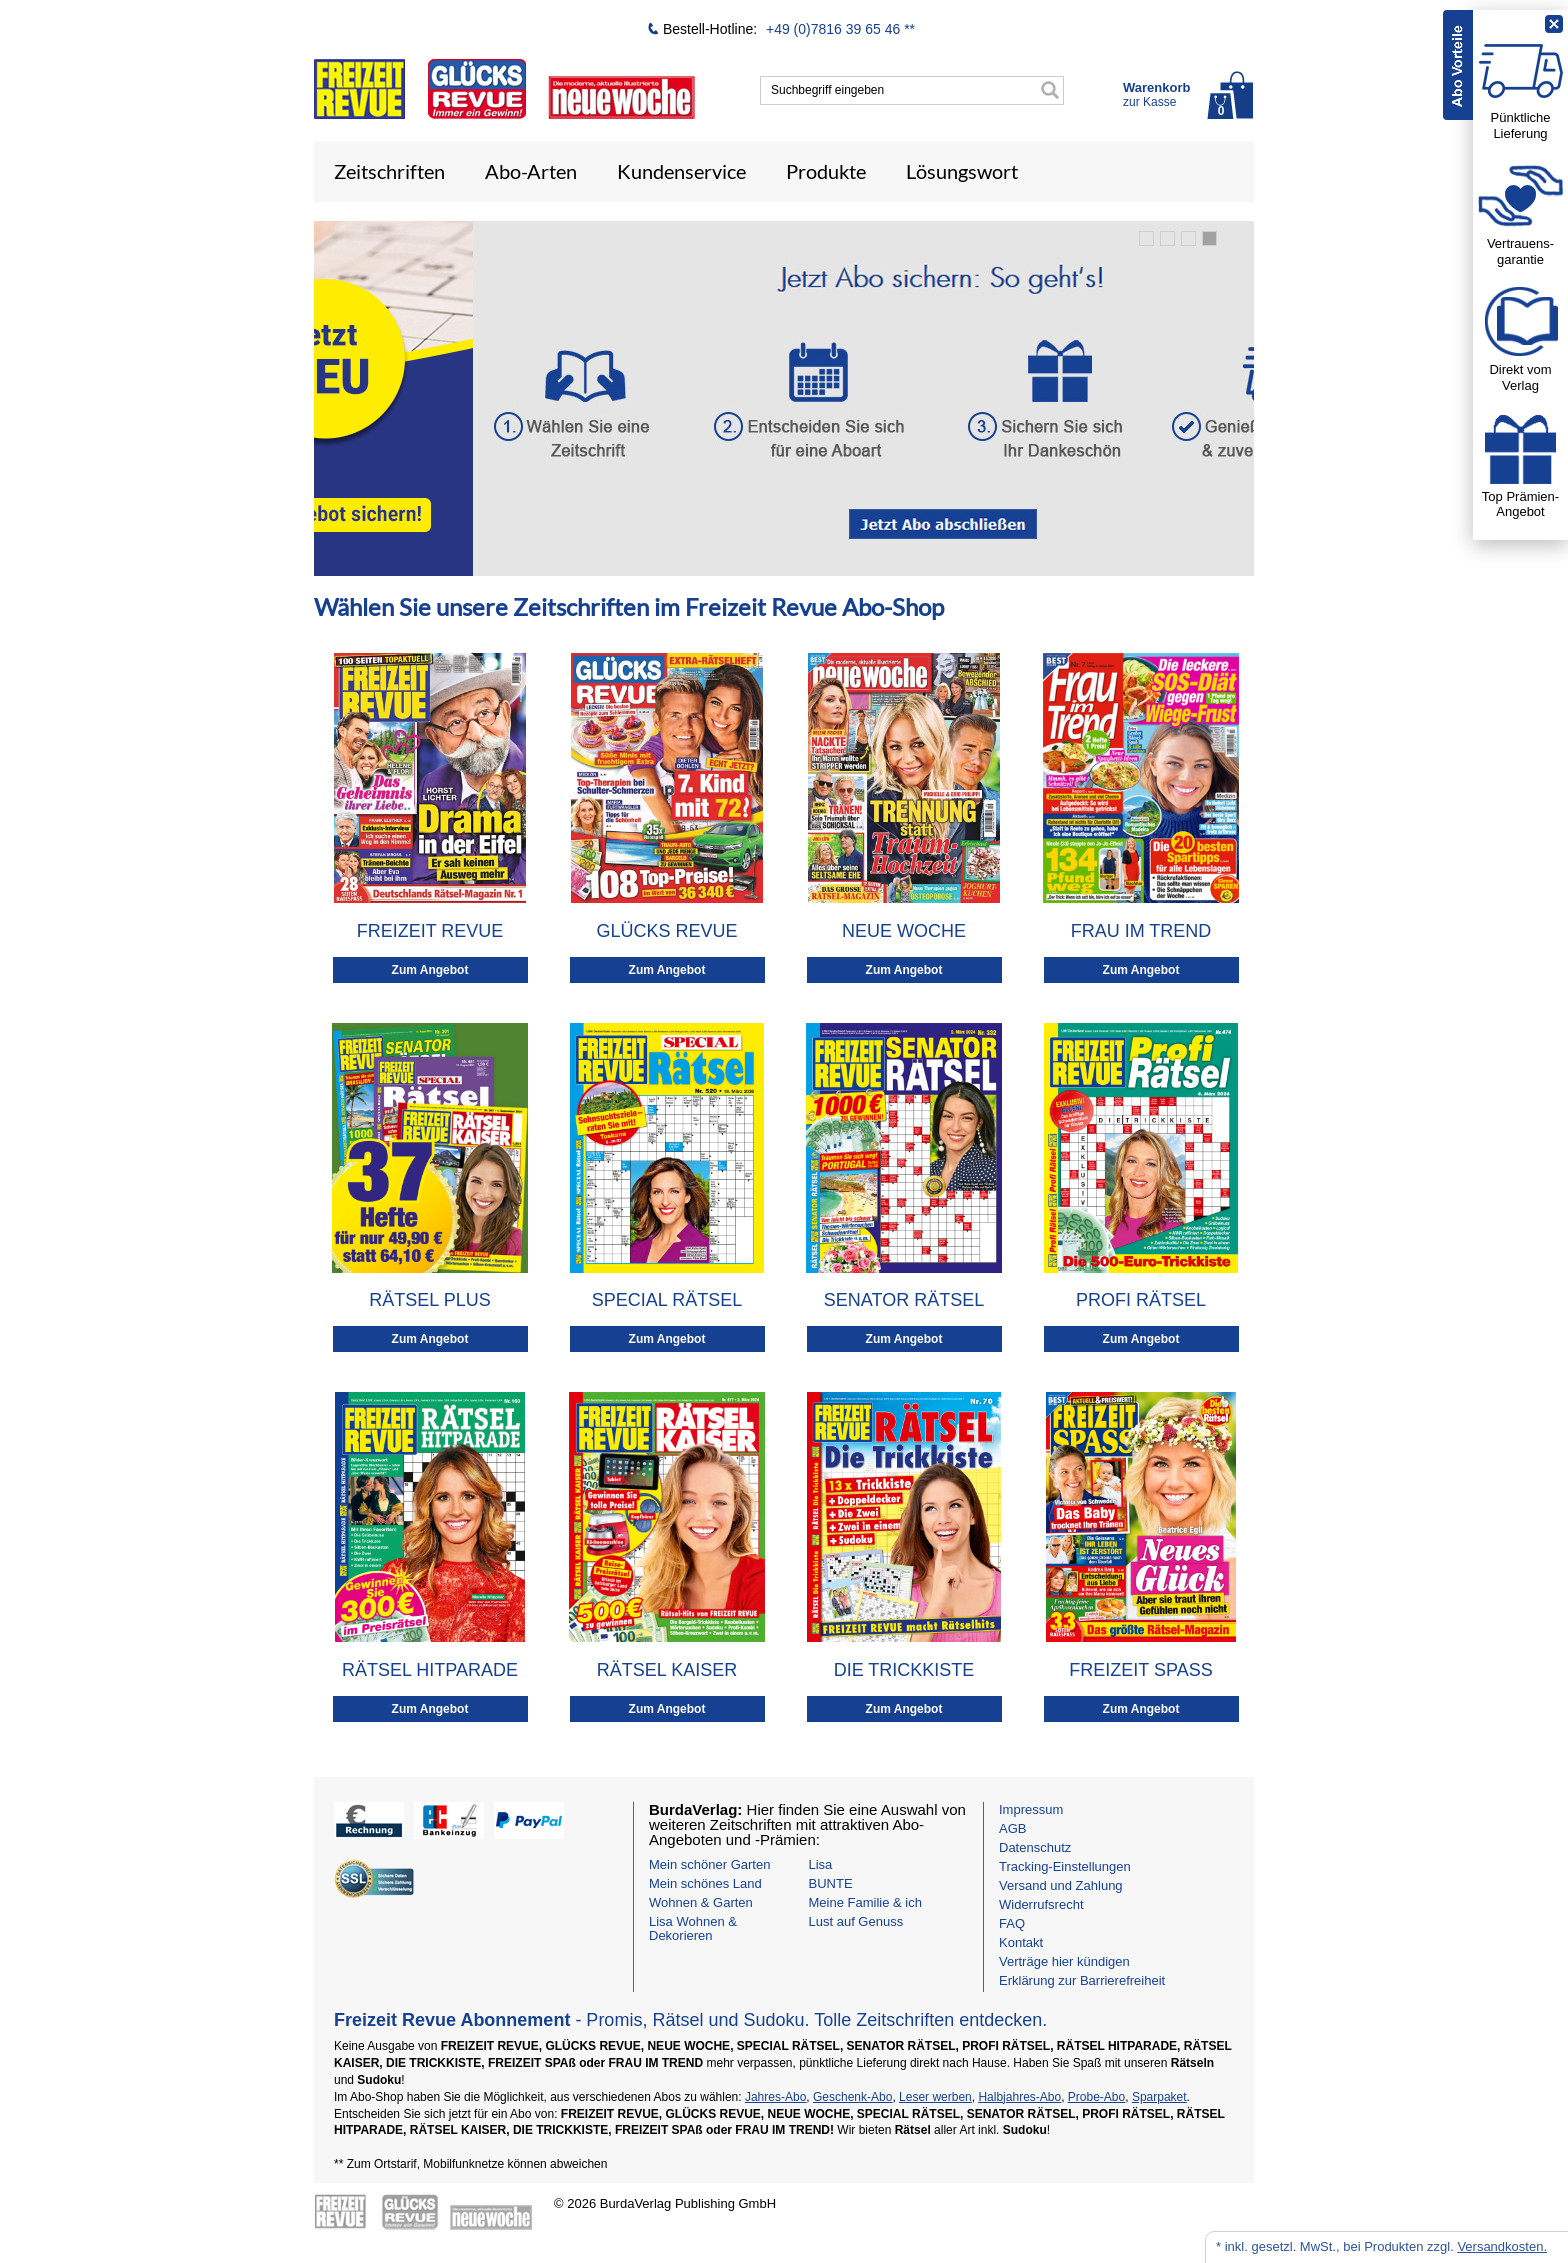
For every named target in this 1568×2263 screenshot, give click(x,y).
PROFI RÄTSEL (1141, 1300)
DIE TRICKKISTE (904, 1670)
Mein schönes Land (705, 1883)
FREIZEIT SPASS (1140, 1670)
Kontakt (1021, 1942)
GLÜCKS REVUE (666, 931)
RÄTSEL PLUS (429, 1300)
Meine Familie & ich (865, 1902)
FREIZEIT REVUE (430, 931)
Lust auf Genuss (856, 1921)
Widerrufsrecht (1041, 1904)
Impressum (1031, 1809)
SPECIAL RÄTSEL (667, 1300)
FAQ (1012, 1923)
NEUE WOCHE (904, 931)
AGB (1012, 1828)
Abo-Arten (531, 171)
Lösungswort (962, 171)
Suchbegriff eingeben (827, 90)
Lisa (821, 1864)
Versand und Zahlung (1061, 1885)
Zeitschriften (389, 171)
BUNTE (831, 1883)
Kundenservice (681, 171)
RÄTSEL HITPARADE (430, 1670)
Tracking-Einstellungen (1065, 1866)
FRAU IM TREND (1141, 931)
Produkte (826, 171)
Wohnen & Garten (701, 1902)
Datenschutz (1035, 1847)
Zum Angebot (430, 970)
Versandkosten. (1502, 2246)
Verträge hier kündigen (1064, 1961)
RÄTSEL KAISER (667, 1670)
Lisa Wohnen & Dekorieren (693, 1928)
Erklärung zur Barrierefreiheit (1082, 1980)
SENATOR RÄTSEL (904, 1300)
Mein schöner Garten (709, 1864)
